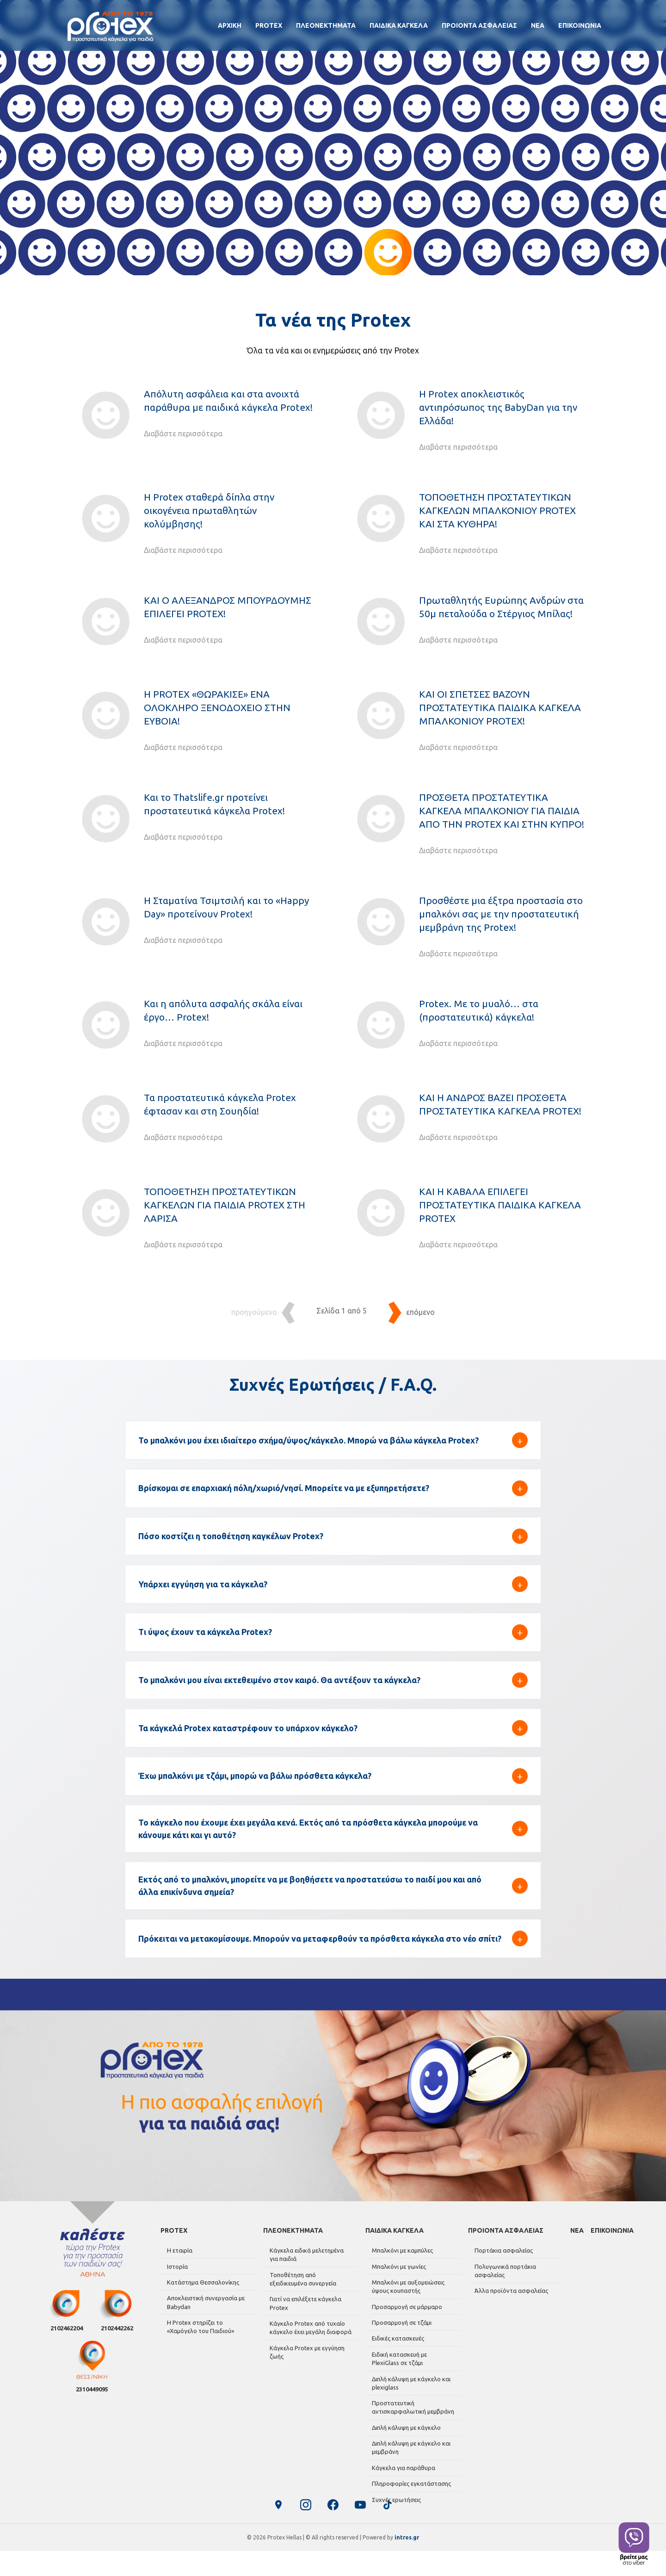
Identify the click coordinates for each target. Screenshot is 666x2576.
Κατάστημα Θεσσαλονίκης (201, 2303)
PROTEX (268, 25)
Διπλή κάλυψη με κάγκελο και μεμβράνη (409, 2456)
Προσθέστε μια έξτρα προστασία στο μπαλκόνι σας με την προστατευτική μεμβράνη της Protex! (501, 914)
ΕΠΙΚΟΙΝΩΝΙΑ (579, 25)
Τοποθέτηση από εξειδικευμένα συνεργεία (310, 2301)
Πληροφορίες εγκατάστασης (409, 2489)
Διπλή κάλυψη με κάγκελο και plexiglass (409, 2396)
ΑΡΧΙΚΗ (229, 25)
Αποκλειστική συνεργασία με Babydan (204, 2321)
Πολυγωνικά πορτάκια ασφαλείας (503, 2292)
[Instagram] (305, 2529)
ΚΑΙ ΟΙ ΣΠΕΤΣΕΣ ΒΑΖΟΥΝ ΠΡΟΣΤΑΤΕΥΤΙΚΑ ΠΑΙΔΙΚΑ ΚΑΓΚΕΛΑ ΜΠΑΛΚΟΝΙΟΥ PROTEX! (500, 707)
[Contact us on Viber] (633, 2543)
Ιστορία (175, 2288)
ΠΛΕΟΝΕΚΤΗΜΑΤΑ (326, 25)
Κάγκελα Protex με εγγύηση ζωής (305, 2369)
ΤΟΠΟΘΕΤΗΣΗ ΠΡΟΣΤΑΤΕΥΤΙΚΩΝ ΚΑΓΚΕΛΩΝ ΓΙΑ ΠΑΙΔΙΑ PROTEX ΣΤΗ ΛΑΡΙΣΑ (224, 1205)
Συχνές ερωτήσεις (394, 2504)
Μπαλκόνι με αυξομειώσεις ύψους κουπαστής (406, 2307)
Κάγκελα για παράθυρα (401, 2475)
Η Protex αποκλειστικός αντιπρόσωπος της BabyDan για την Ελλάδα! (498, 407)
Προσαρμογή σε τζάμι (400, 2340)
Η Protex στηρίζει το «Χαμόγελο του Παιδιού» (198, 2344)
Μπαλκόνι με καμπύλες (400, 2274)
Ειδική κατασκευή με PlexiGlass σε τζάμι (412, 2373)
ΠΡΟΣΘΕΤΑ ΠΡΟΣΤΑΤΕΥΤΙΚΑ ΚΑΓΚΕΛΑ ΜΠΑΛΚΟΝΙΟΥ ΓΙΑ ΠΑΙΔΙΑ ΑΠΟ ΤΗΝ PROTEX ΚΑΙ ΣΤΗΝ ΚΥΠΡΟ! (501, 811)
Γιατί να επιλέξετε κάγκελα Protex (303, 2324)
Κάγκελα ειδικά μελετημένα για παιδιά (310, 2278)
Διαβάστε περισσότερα (183, 433)
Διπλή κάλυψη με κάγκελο (404, 2437)
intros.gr (407, 2562)
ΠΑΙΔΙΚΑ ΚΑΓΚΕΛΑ (399, 25)
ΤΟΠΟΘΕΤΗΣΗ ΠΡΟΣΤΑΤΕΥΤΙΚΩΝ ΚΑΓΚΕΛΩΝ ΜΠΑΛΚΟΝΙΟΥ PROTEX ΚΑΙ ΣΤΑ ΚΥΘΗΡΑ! (497, 510)
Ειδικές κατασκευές (396, 2355)
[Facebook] (333, 2529)
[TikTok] (388, 2529)
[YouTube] (361, 2529)
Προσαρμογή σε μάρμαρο (405, 2326)
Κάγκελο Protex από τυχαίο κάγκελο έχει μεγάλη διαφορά (309, 2347)
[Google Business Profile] (277, 2529)
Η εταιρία (178, 2274)
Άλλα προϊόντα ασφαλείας (509, 2311)
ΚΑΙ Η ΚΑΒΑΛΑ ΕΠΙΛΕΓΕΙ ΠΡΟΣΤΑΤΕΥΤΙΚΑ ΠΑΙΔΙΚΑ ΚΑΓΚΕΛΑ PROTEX (500, 1205)
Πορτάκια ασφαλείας (502, 2274)
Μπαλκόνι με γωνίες (397, 2288)
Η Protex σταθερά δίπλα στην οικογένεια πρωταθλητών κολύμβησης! (209, 510)
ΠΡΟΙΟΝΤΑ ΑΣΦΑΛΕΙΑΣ (479, 25)
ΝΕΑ (537, 25)
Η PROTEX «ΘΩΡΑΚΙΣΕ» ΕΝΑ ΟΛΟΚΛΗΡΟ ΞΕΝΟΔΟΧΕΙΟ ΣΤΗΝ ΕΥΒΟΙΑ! (217, 707)
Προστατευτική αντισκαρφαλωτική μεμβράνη (411, 2419)
